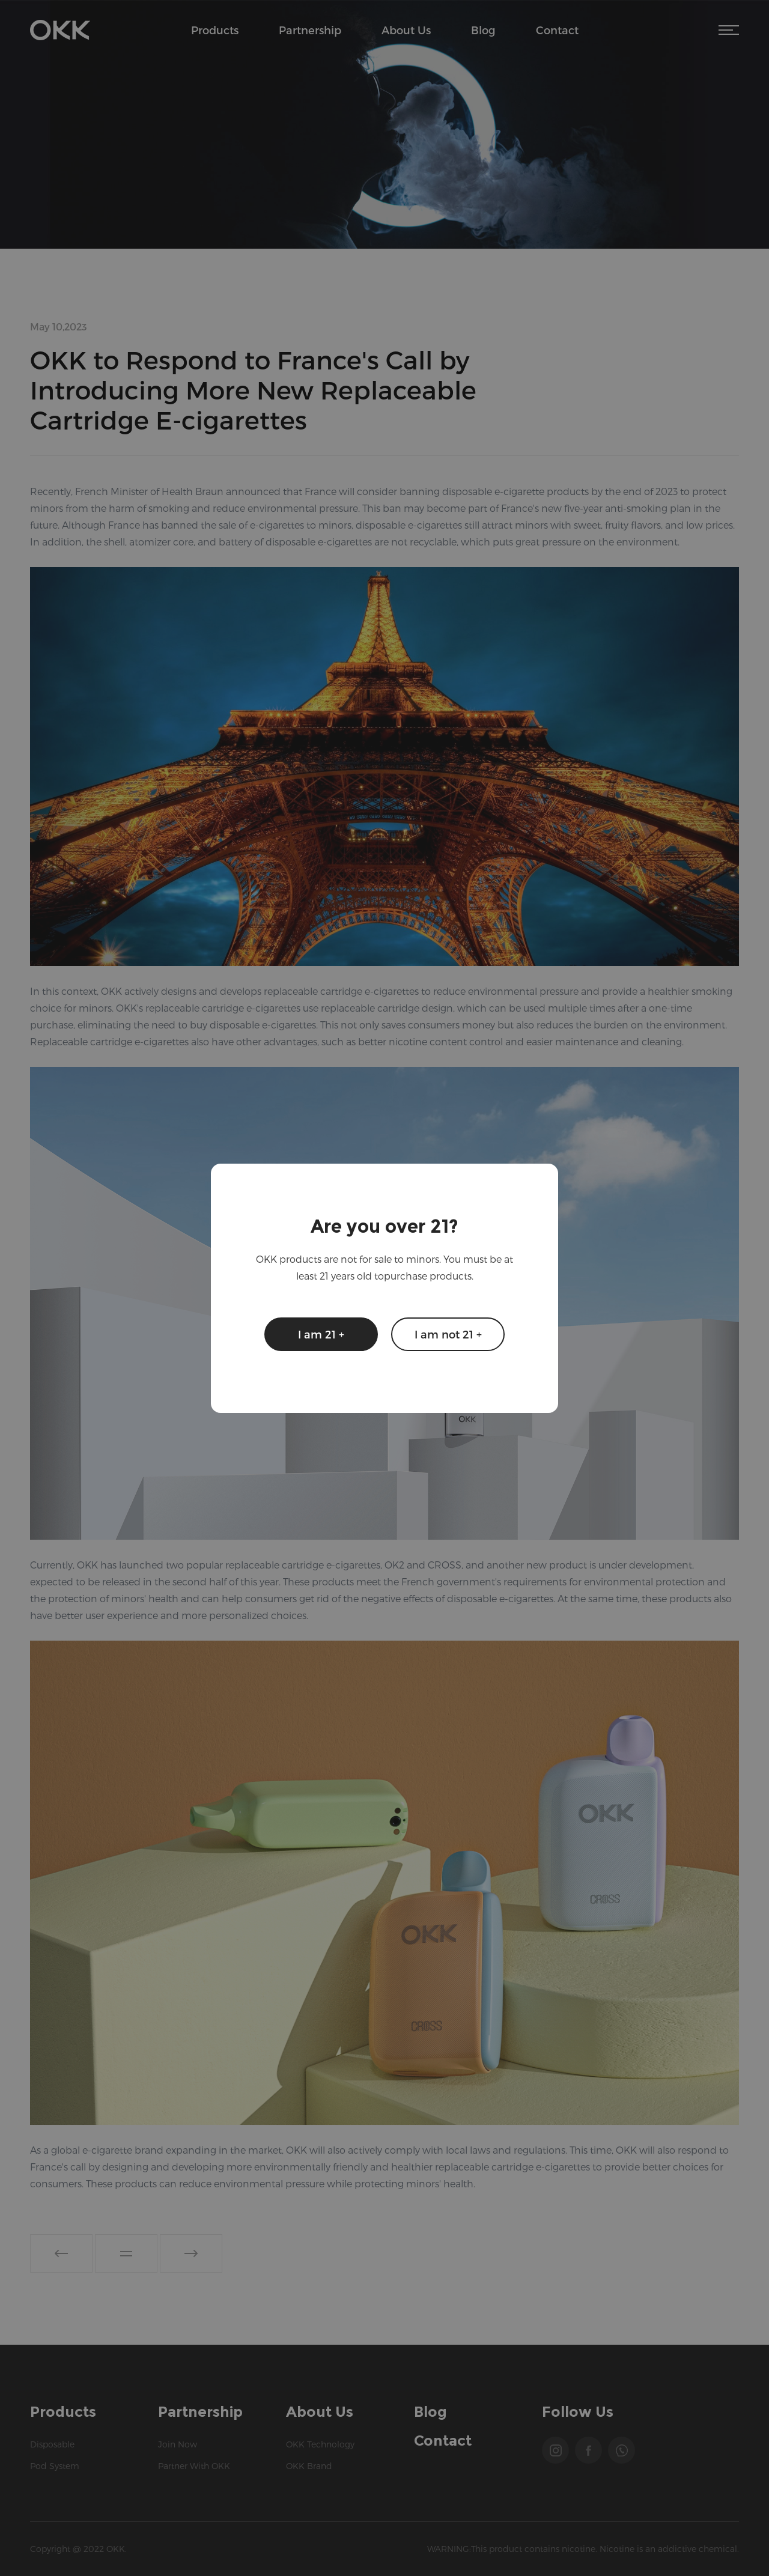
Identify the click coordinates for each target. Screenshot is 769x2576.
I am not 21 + (448, 1334)
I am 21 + (321, 1334)
